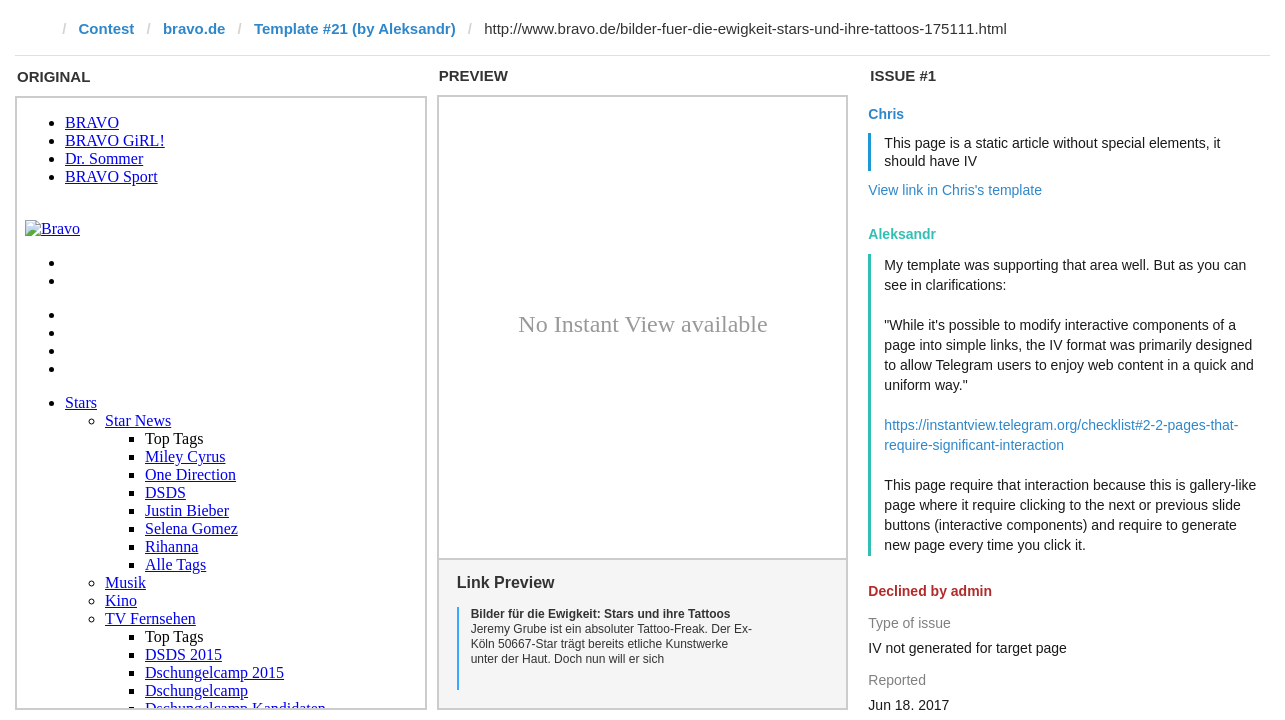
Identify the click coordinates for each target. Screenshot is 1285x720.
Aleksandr (902, 234)
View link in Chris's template (955, 190)
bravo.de (194, 28)
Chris (886, 114)
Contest (107, 28)
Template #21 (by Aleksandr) (355, 28)
